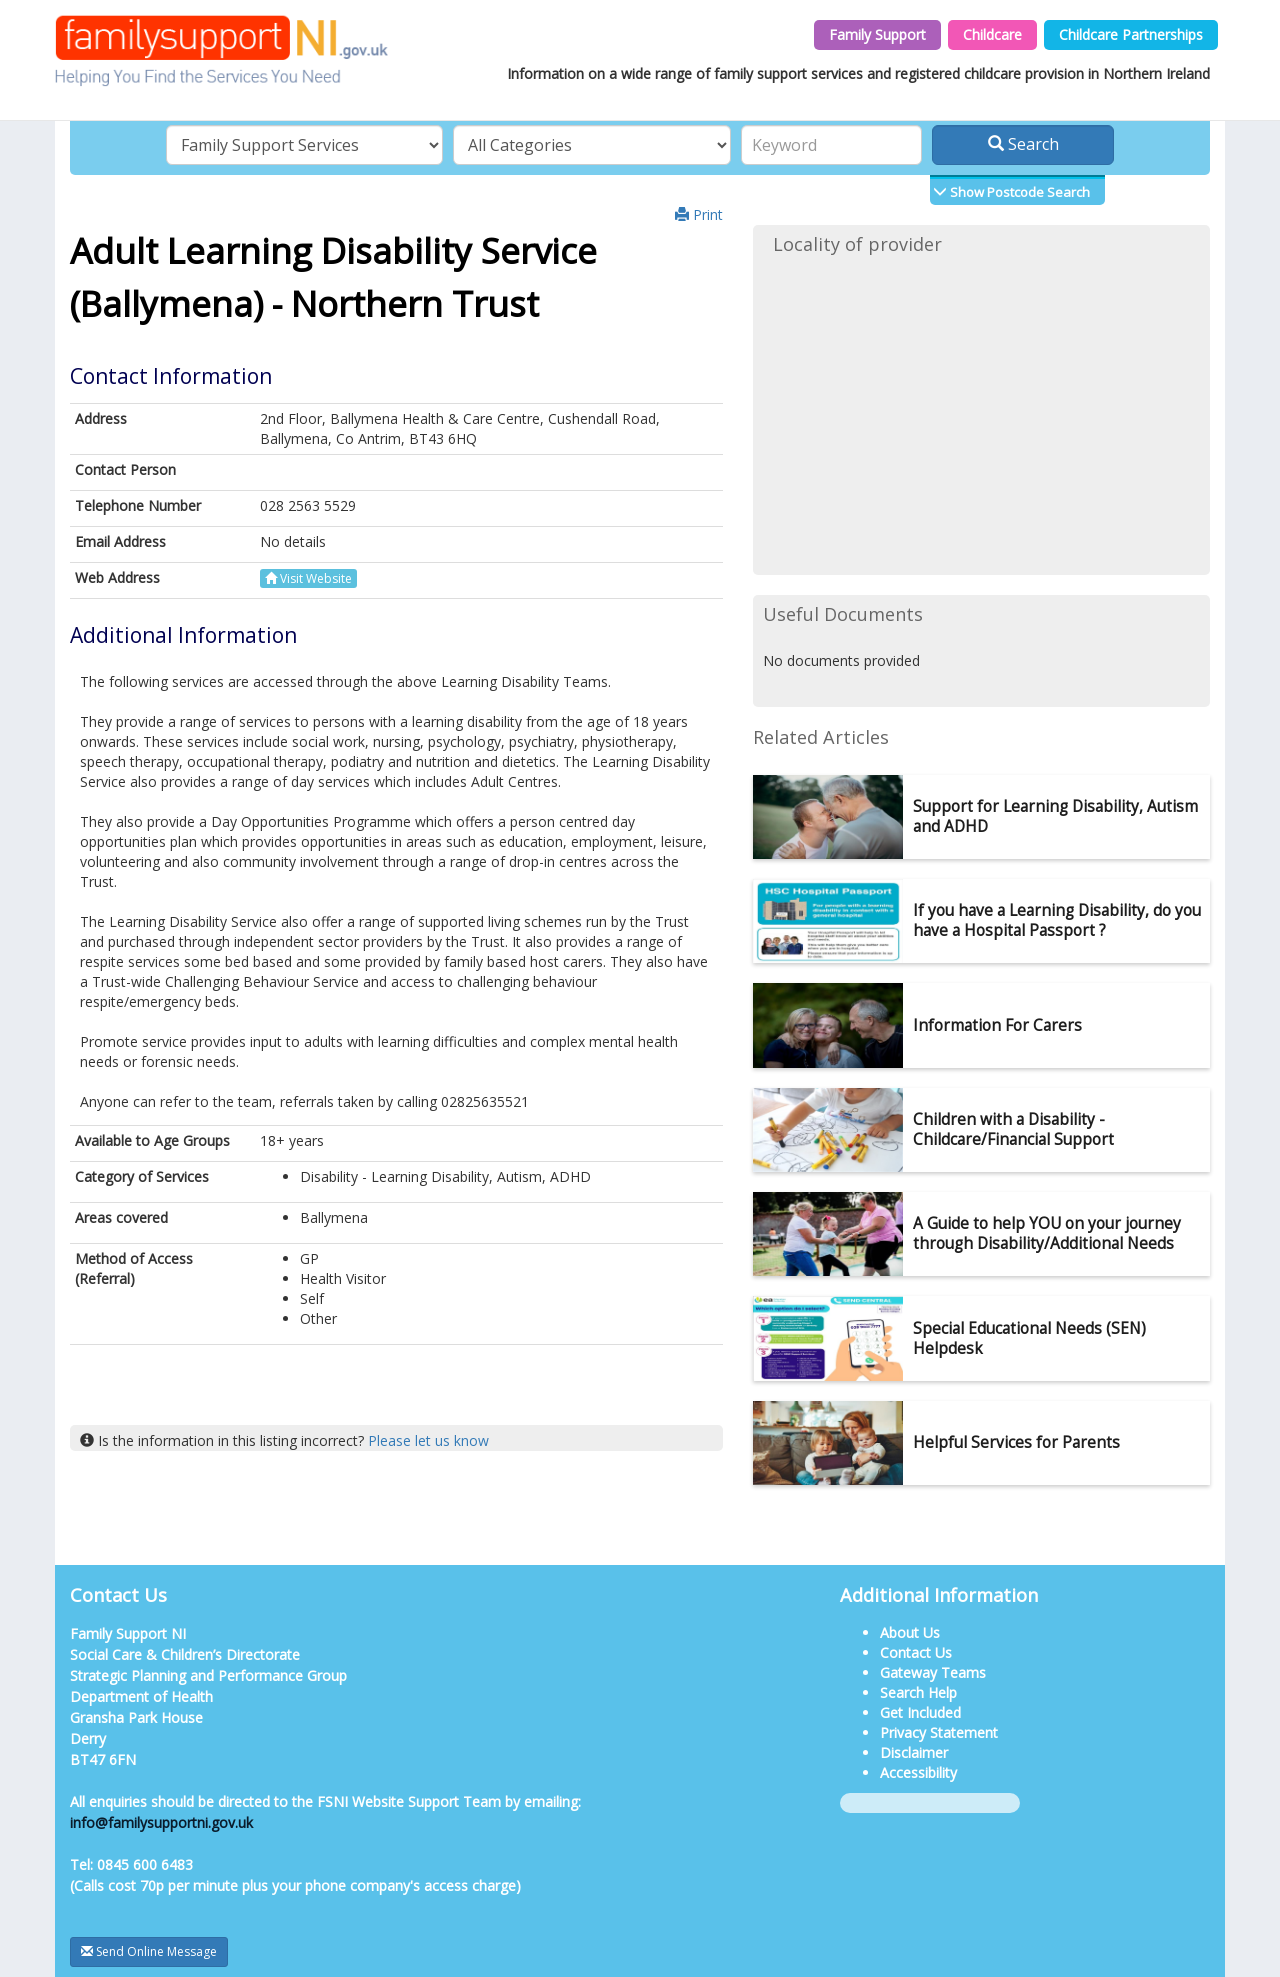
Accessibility (918, 1772)
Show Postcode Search (1018, 192)
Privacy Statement (939, 1732)
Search (1023, 144)
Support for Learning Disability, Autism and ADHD (1055, 816)
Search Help (918, 1692)
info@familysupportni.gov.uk (161, 1822)
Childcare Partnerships (1131, 34)
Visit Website (308, 578)
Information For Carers (997, 1025)
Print (699, 214)
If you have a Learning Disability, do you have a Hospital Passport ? (1057, 920)
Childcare (992, 34)
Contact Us (916, 1652)
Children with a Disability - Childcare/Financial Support (1013, 1129)
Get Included (920, 1712)
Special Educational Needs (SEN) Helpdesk (1029, 1338)
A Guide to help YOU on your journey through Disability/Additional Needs (1047, 1233)
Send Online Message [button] (149, 1951)
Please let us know (428, 1440)
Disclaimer (914, 1752)
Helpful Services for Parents (1016, 1442)
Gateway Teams (933, 1672)
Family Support (877, 34)
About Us (910, 1632)
